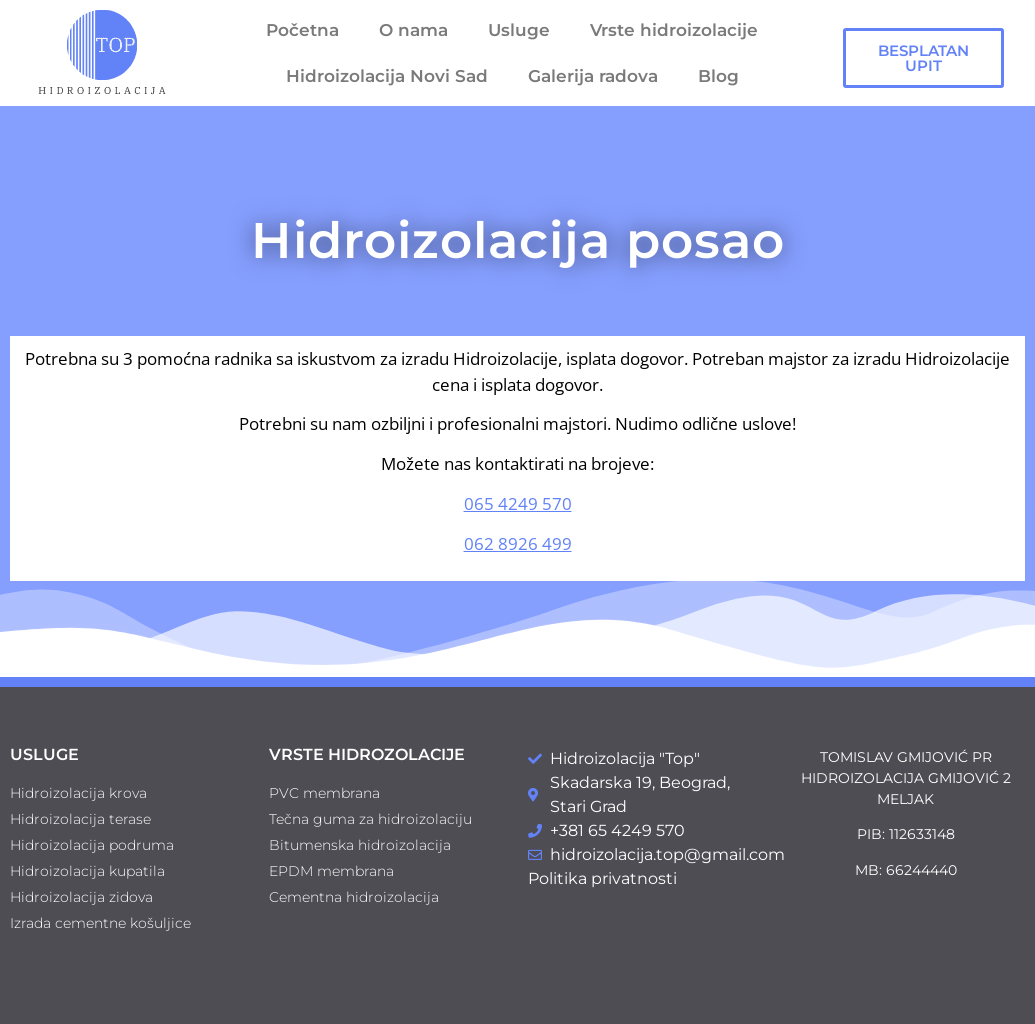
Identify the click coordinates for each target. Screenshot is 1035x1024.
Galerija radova (593, 76)
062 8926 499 (518, 543)
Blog (718, 76)
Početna (302, 30)
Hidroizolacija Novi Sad (387, 76)
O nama (413, 30)
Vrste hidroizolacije (674, 30)
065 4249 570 (518, 503)
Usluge (519, 30)
